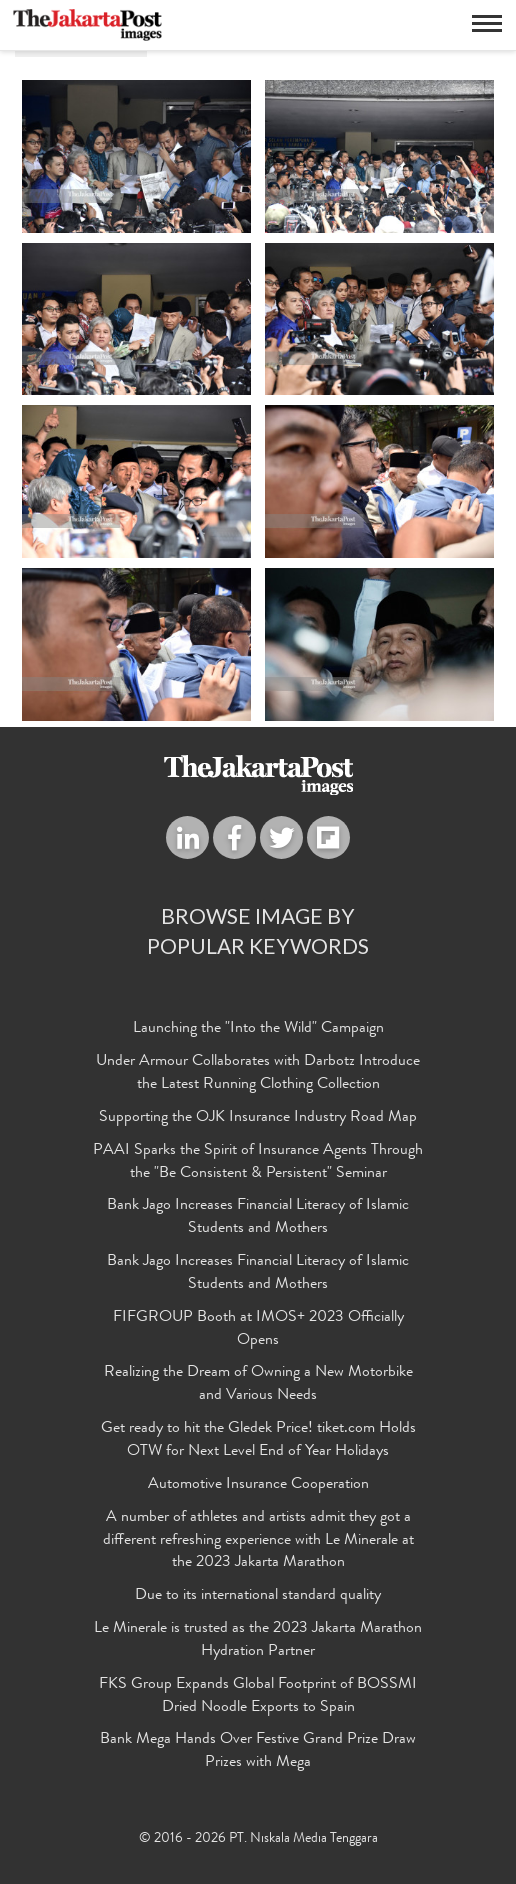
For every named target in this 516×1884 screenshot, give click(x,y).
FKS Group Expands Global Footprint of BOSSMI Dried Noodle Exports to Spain (258, 1696)
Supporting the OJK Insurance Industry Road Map (258, 1118)
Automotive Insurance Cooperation (258, 1485)
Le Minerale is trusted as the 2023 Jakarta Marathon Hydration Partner (258, 1640)
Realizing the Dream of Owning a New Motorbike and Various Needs (258, 1384)
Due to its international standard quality (258, 1596)
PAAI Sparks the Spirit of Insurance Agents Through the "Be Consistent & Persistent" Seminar (258, 1162)
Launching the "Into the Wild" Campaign (258, 1029)
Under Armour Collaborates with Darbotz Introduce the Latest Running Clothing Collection (258, 1073)
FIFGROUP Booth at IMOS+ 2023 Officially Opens (258, 1329)
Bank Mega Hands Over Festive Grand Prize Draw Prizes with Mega (258, 1751)
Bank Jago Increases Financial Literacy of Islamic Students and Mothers (258, 1217)
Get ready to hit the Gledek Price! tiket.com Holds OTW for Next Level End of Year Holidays (258, 1440)
